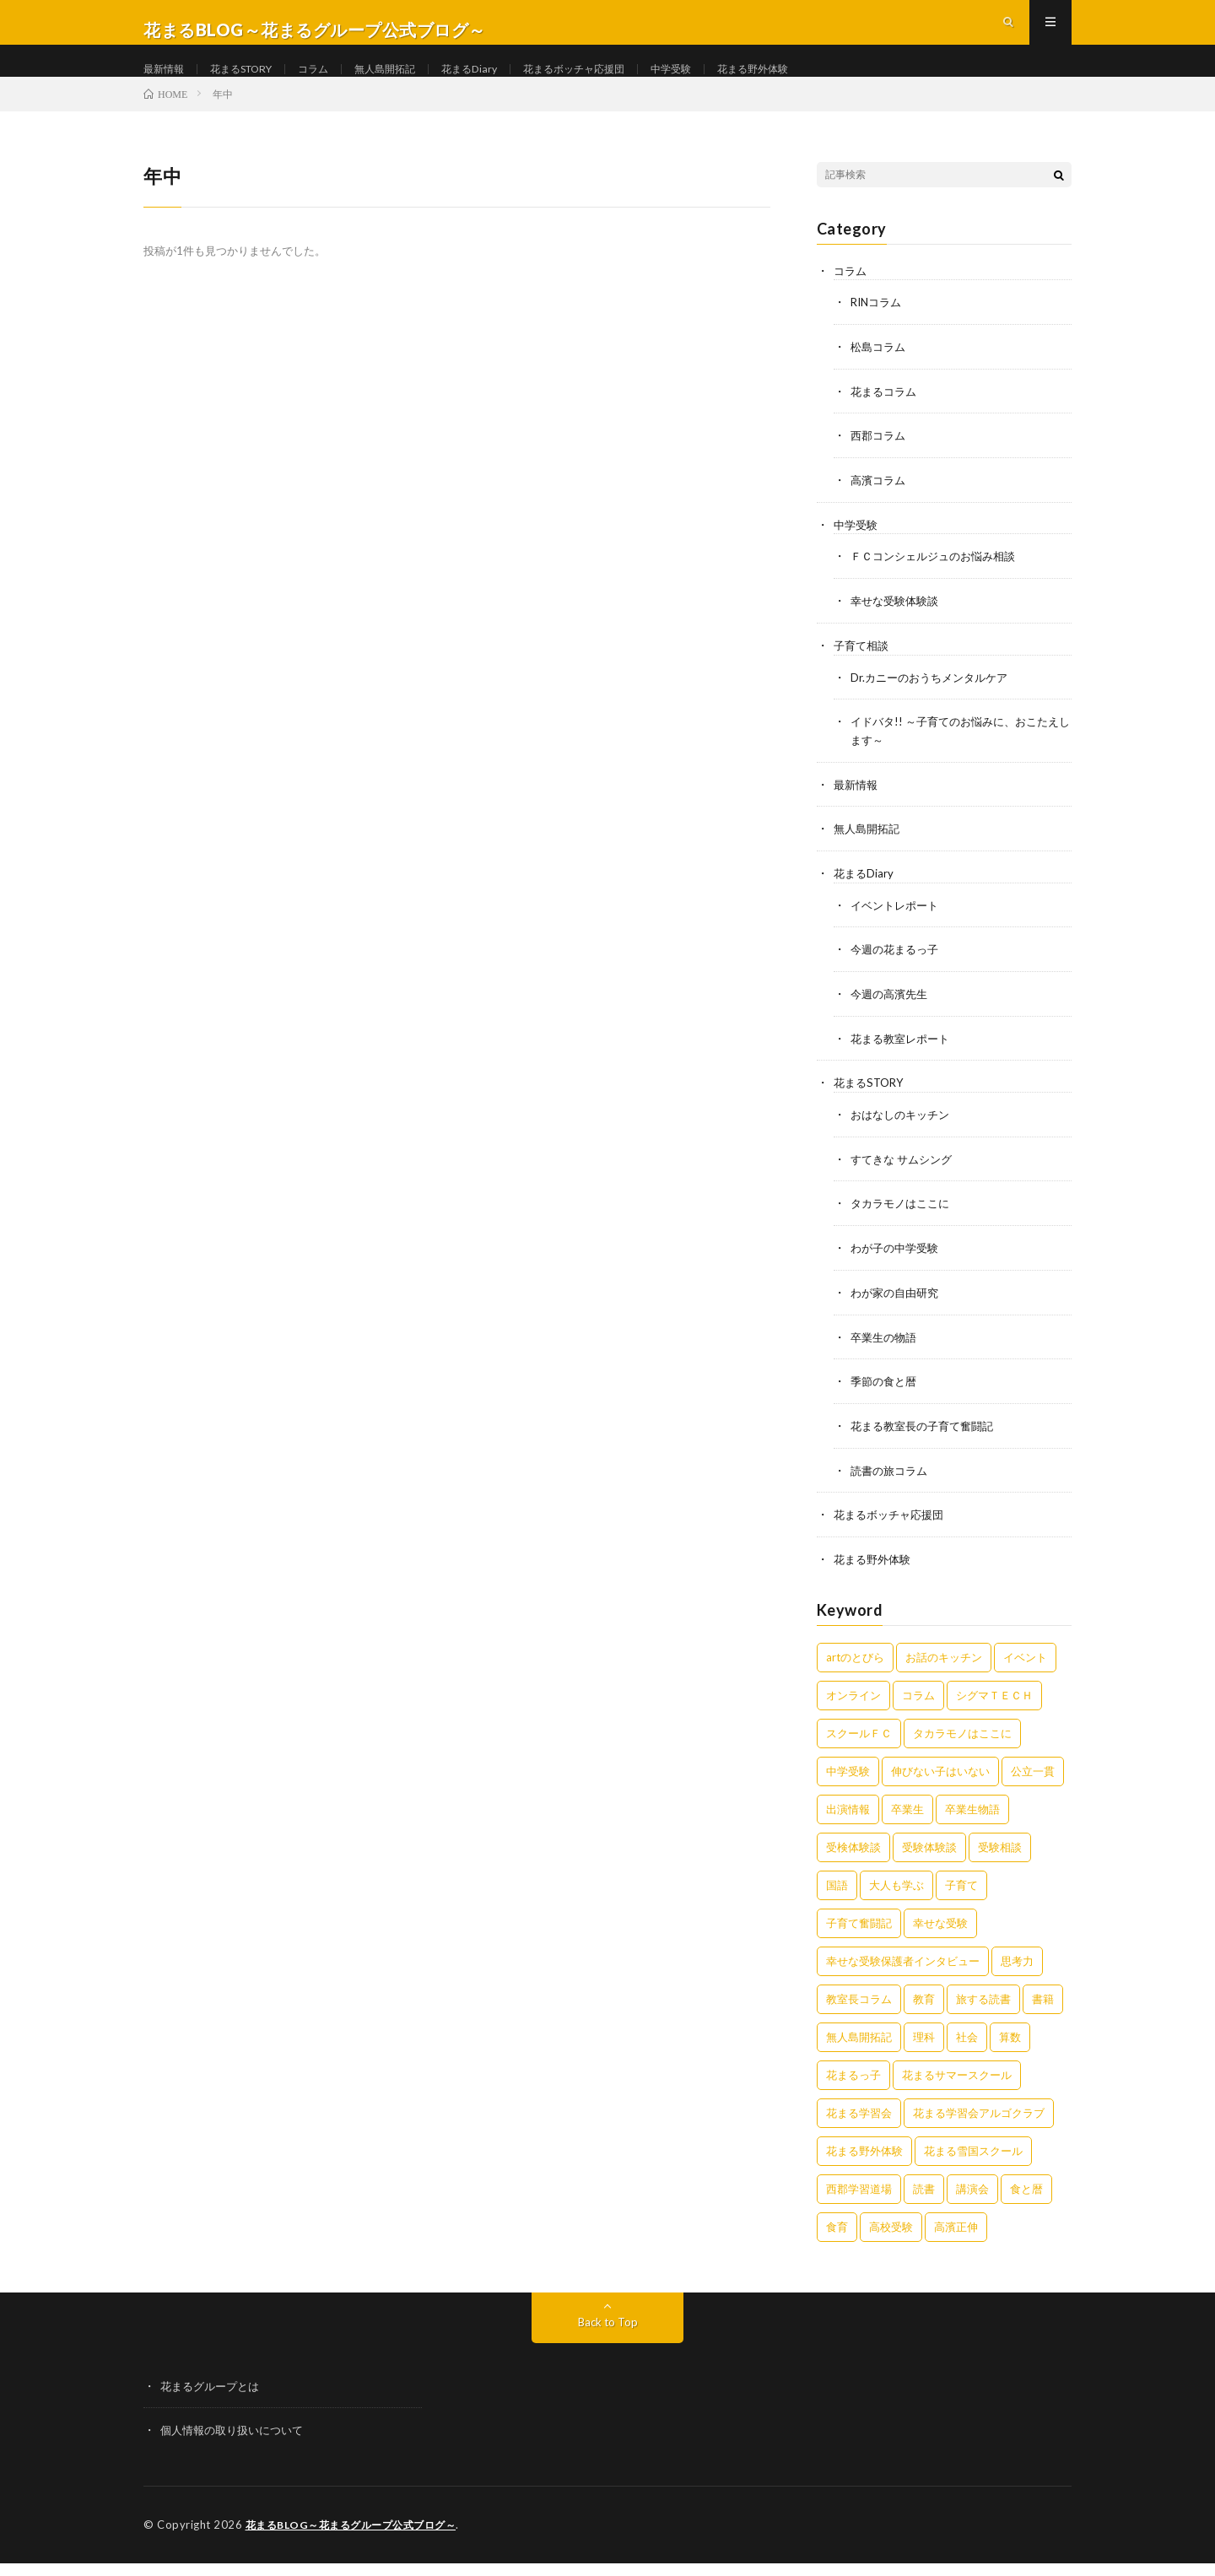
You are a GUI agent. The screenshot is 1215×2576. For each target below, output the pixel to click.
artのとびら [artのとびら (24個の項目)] (855, 1671)
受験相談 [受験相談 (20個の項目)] (1000, 1861)
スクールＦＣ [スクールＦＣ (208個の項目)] (859, 1747)
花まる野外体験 (824, 84)
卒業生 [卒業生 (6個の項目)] (907, 1823)
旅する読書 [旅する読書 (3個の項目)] (983, 2013)
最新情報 (167, 84)
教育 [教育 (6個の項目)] (924, 2013)
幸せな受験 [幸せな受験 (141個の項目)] (940, 1937)
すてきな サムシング (904, 1179)
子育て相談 (863, 673)
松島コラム (880, 378)
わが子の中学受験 (897, 1267)
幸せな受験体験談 (897, 629)
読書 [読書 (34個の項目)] (924, 2203)
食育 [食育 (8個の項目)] (837, 2241)
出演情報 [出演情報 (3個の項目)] (848, 1823)
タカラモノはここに (903, 1223)
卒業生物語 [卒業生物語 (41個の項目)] (972, 1823)
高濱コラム (880, 510)
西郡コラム (880, 466)
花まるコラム (885, 422)
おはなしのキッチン (903, 1135)
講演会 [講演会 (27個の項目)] (972, 2203)
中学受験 (733, 84)
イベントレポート (897, 928)
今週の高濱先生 (891, 1016)
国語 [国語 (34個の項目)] (837, 1899)
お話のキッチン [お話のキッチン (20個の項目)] (943, 1671)
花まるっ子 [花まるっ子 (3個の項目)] (853, 2089)
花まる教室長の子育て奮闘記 (927, 1442)
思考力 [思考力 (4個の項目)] (1017, 1975)
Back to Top (608, 2336)
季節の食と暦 (885, 1398)
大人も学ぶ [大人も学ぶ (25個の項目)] (896, 1899)
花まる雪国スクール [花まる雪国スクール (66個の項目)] (973, 2165)
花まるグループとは (213, 2400)
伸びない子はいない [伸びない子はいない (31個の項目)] (940, 1785)
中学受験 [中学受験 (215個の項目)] (848, 1785)
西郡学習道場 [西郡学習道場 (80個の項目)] (859, 2203)
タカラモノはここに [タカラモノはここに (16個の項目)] (962, 1747)
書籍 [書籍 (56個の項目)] (1043, 2013)
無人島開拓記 (415, 84)
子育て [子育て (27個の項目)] (961, 1899)
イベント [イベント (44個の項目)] (1025, 1671)
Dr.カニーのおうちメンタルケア (934, 704)
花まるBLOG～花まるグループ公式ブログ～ (359, 2538)
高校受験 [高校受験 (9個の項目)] (891, 2241)
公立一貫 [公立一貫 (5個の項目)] (1033, 1785)
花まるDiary (508, 84)
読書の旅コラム (891, 1486)
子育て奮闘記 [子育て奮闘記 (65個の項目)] (859, 1937)
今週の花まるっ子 (897, 972)
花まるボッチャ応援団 (624, 84)
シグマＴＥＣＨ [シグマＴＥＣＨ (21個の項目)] (994, 1709)
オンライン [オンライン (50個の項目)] (853, 1709)
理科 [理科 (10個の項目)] (924, 2051)
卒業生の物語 (885, 1354)
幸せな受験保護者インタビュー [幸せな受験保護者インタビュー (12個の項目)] (903, 1975)
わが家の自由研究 (897, 1311)
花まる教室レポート (903, 1060)
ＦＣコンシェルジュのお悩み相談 (939, 585)
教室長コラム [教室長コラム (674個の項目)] (859, 2013)
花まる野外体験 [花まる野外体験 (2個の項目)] (864, 2165)
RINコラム (878, 334)
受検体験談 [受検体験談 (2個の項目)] (853, 1861)
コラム (336, 84)
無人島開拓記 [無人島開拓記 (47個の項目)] (859, 2051)
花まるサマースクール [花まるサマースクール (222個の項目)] (957, 2089)
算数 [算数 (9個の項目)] (1010, 2051)
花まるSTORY (254, 84)
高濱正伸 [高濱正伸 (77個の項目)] (956, 2241)
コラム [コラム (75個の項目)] (918, 1709)
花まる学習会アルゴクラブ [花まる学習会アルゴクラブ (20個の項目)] (979, 2127)
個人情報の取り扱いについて (237, 2444)
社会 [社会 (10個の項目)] (967, 2051)
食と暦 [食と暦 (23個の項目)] (1026, 2203)
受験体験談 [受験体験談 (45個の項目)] (929, 1861)
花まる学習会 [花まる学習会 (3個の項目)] (859, 2127)
